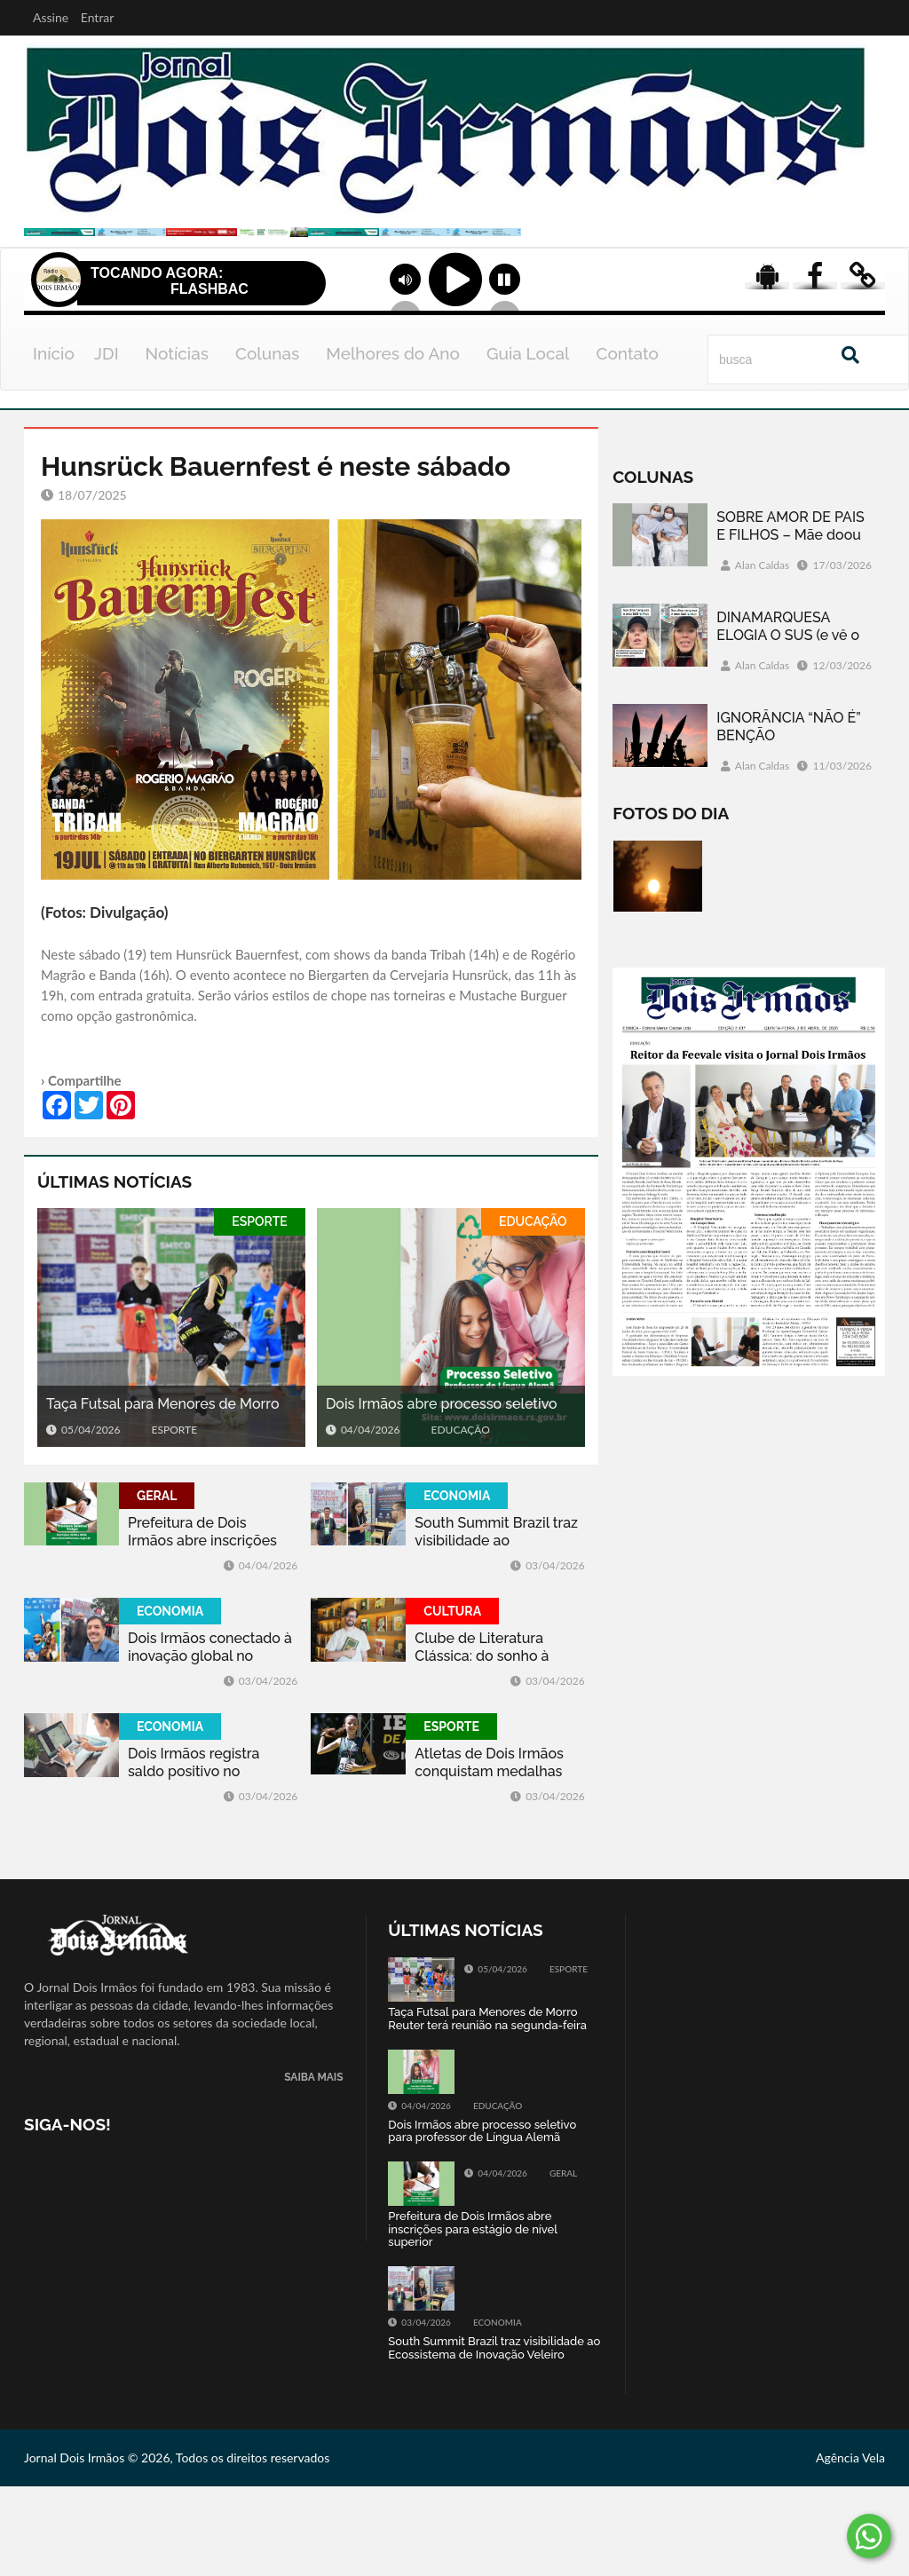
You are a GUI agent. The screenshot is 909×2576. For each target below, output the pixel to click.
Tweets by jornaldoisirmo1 (719, 2019)
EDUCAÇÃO (533, 1311)
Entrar (98, 17)
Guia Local (528, 443)
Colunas (267, 443)
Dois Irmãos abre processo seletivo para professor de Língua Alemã (441, 1494)
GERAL (157, 1585)
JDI (106, 443)
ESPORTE (259, 1311)
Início (54, 443)
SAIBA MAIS (313, 2168)
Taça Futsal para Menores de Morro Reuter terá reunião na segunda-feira (168, 1494)
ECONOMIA (456, 1585)
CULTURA (452, 1701)
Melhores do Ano (393, 443)
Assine (50, 17)
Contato (627, 443)
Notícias (177, 443)
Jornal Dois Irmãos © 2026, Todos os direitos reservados (176, 2547)
